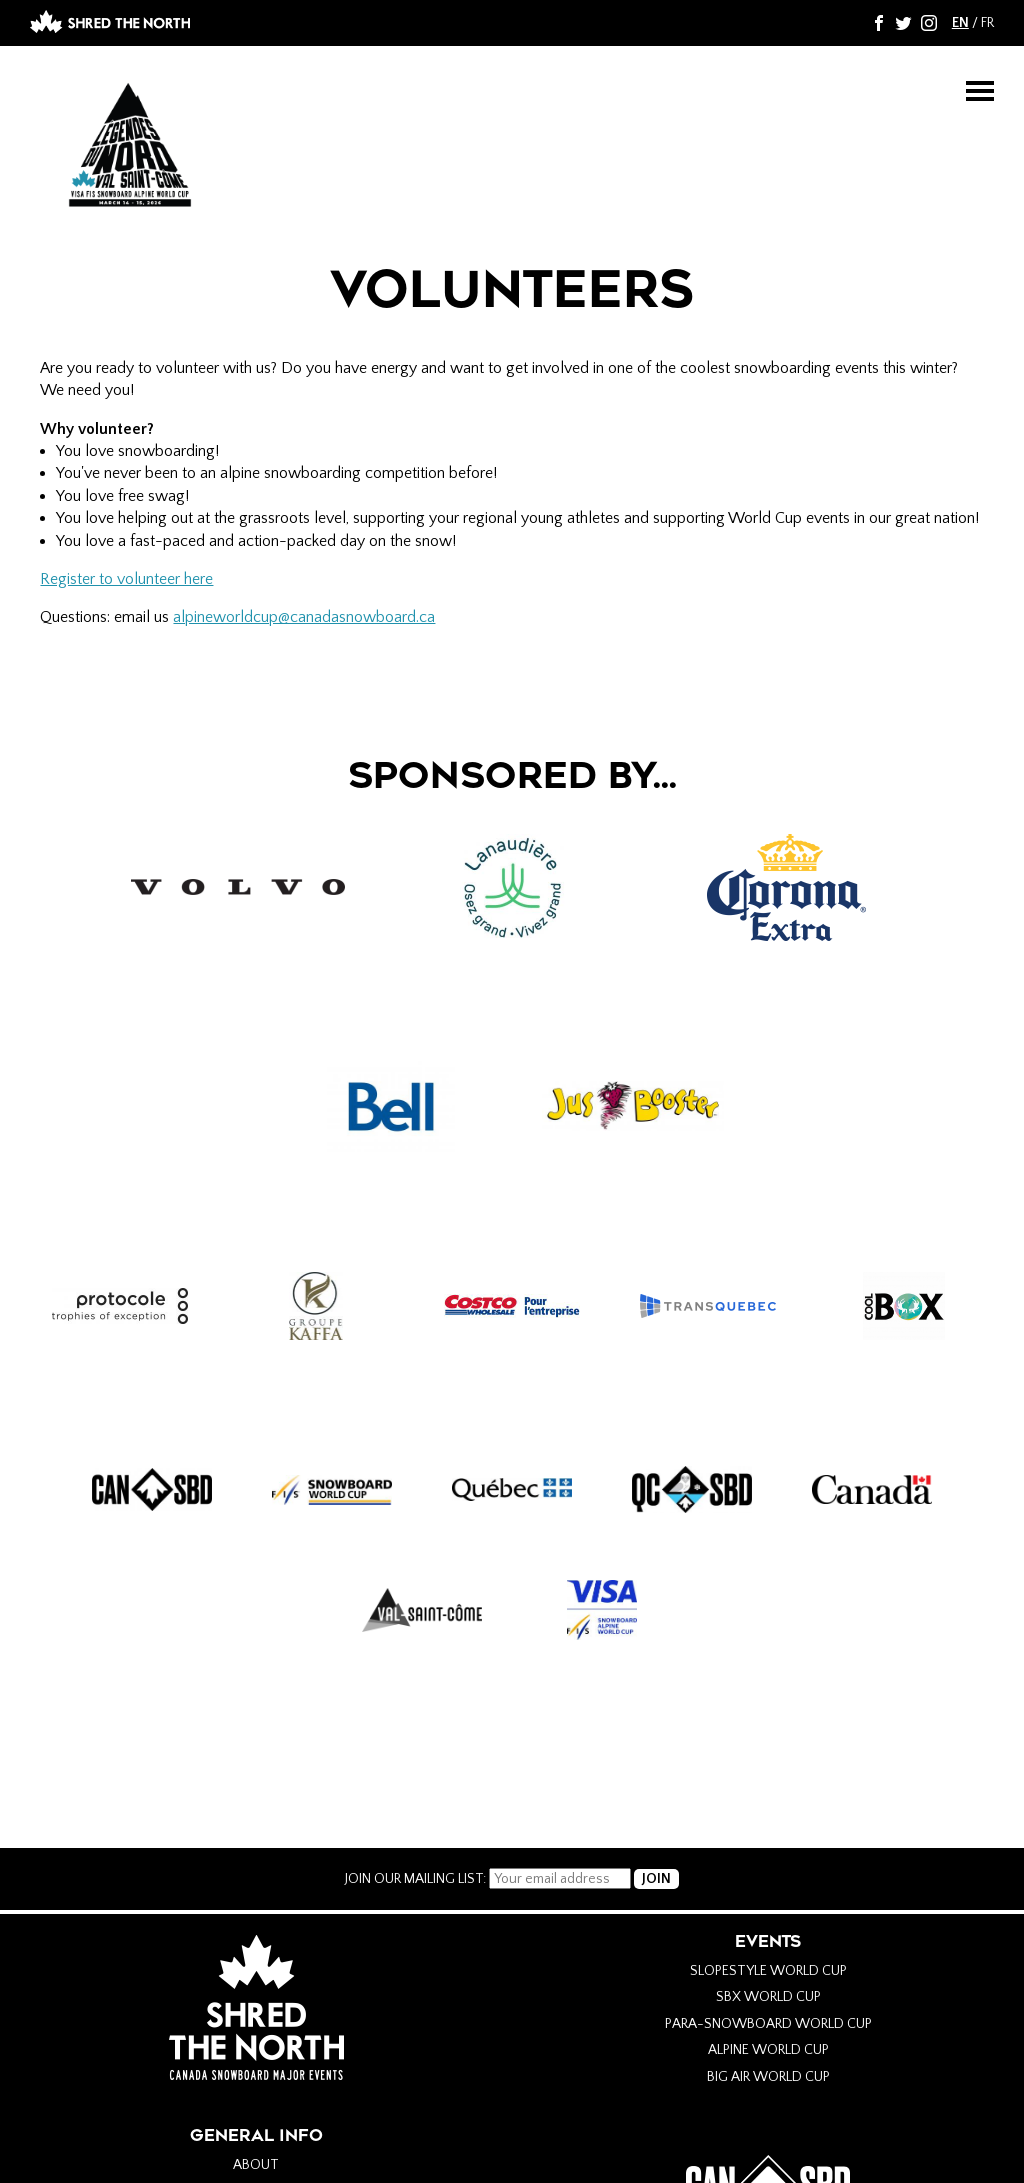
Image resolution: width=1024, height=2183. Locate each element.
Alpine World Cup (768, 2050)
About (256, 2165)
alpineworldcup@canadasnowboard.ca (304, 617)
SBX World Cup (768, 1997)
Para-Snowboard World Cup (768, 2024)
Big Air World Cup (768, 2077)
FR (987, 23)
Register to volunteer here (126, 579)
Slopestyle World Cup (768, 1971)
